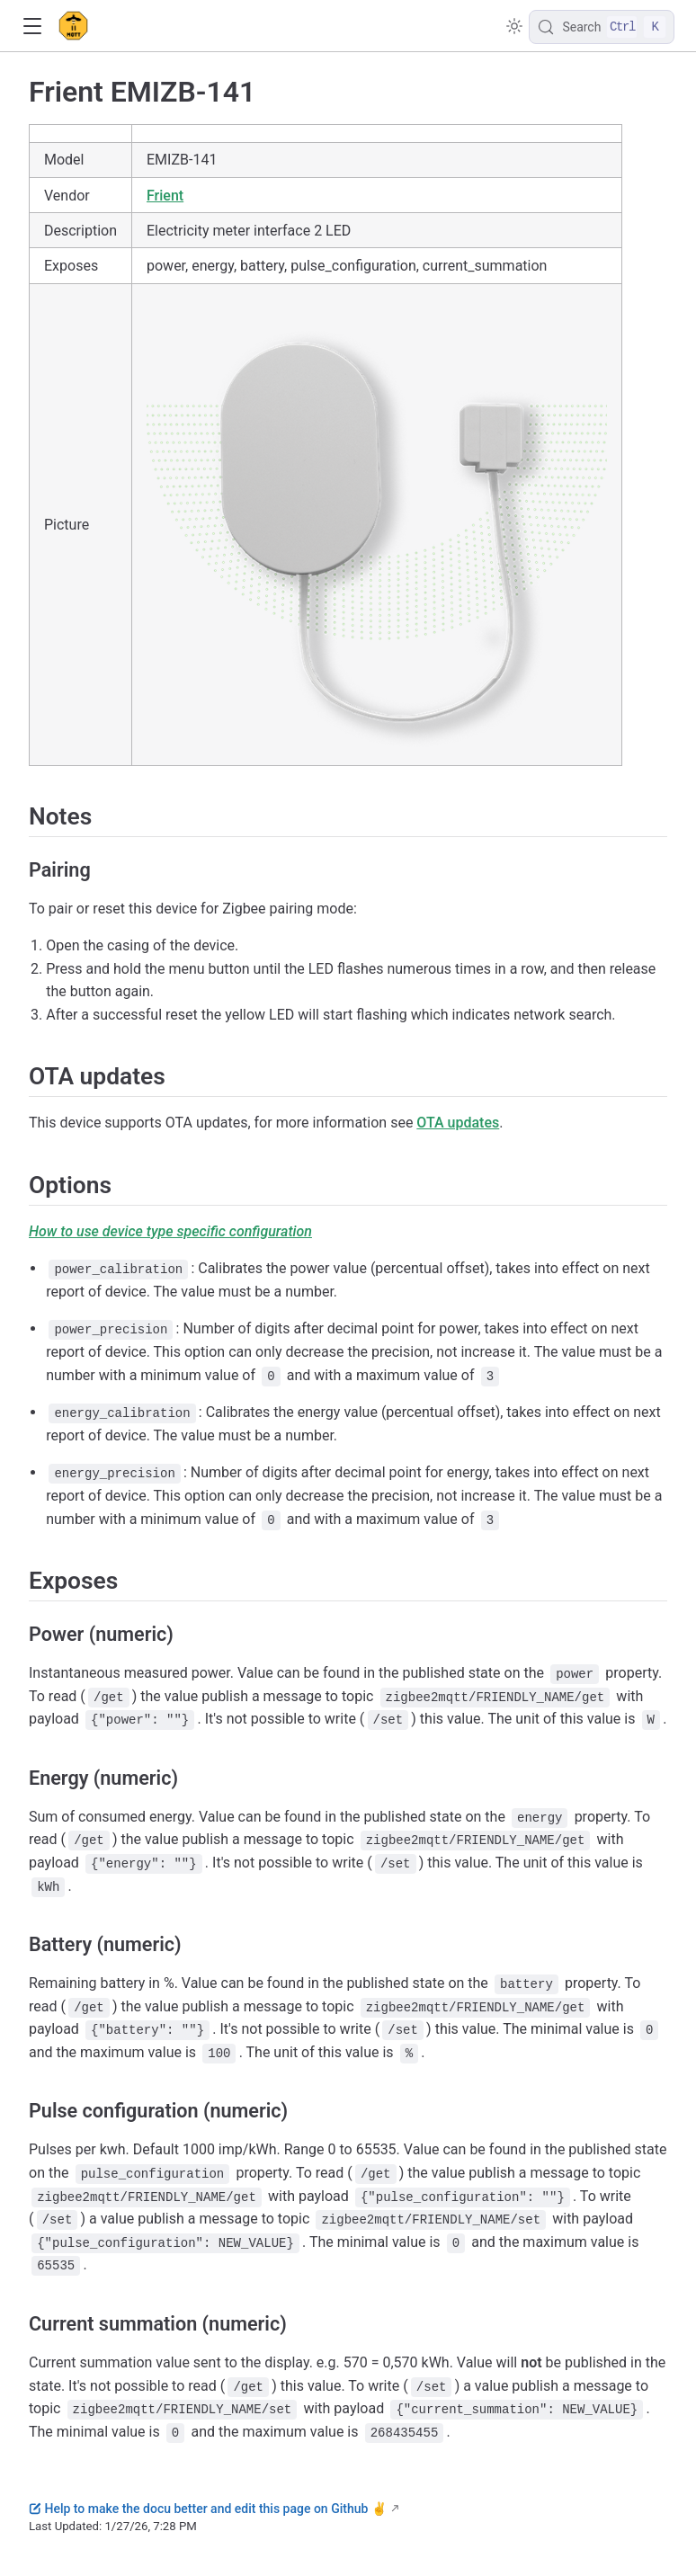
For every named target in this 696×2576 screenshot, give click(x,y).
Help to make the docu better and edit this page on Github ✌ (208, 2508)
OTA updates (457, 1122)
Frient (165, 195)
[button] (31, 26)
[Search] (601, 27)
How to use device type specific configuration (170, 1231)
